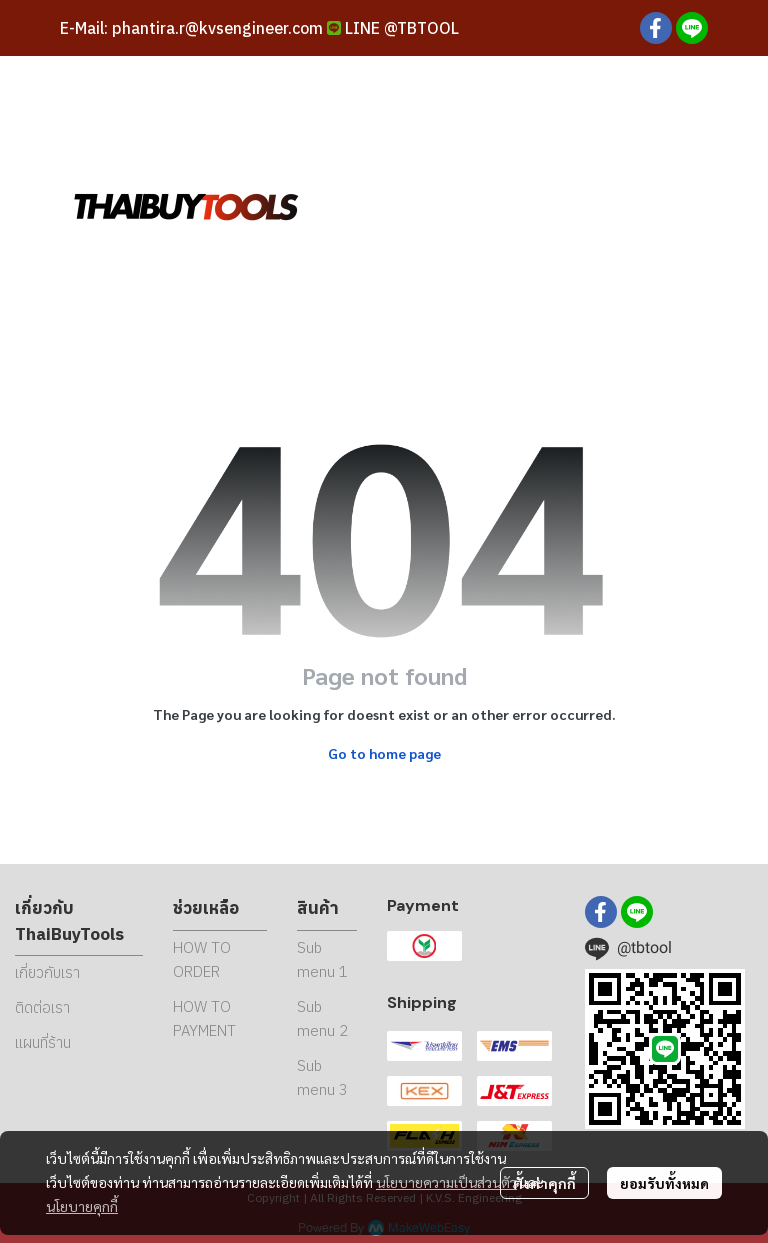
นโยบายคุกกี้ (82, 1206)
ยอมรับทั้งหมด (664, 1183)
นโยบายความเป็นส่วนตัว (446, 1182)
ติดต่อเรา (42, 1007)
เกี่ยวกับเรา (47, 972)
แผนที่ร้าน (43, 1042)
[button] (568, 205)
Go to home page (384, 753)
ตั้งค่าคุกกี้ (544, 1183)
